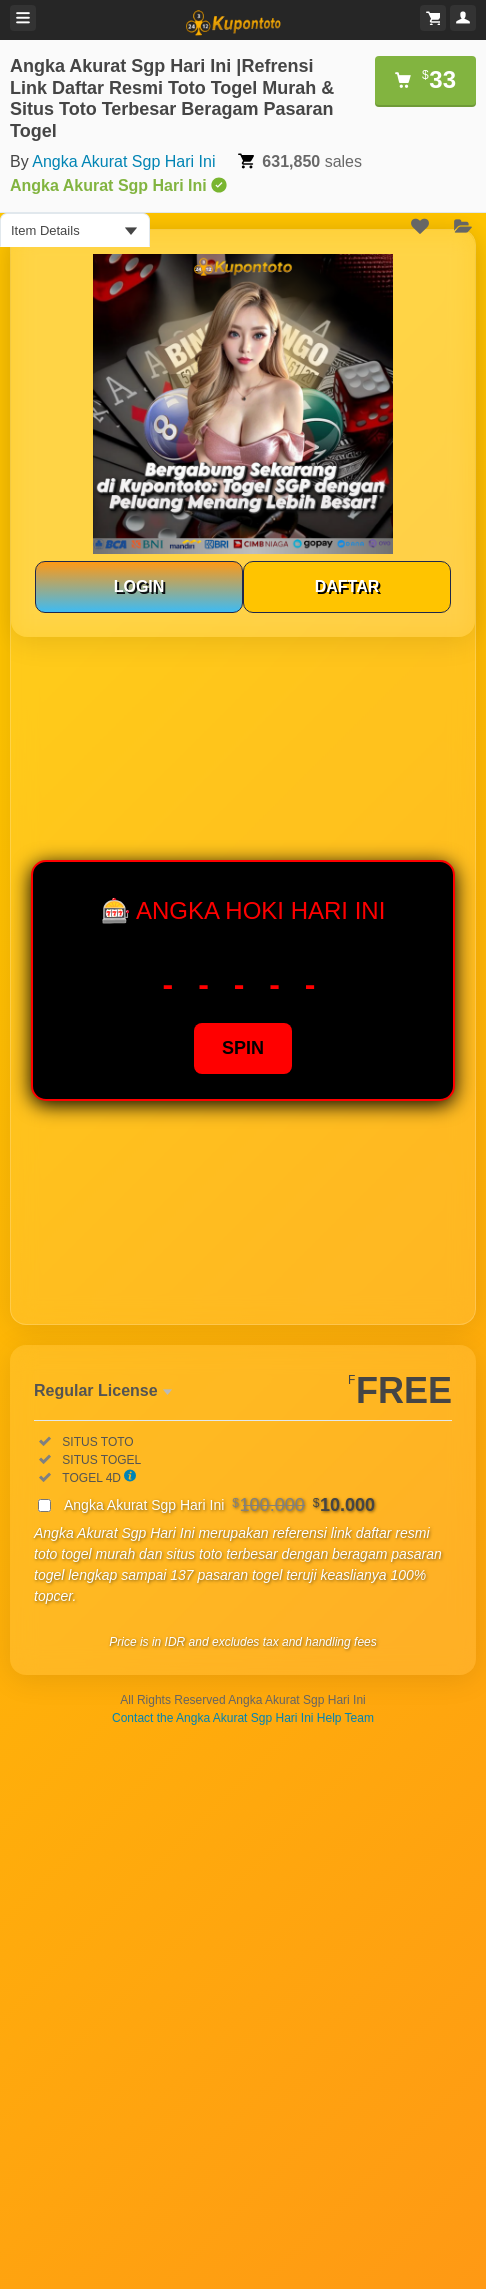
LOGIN (139, 586)
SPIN (243, 1048)
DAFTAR (347, 586)
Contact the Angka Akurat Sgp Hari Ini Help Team (243, 1718)
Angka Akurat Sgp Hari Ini (123, 161)
